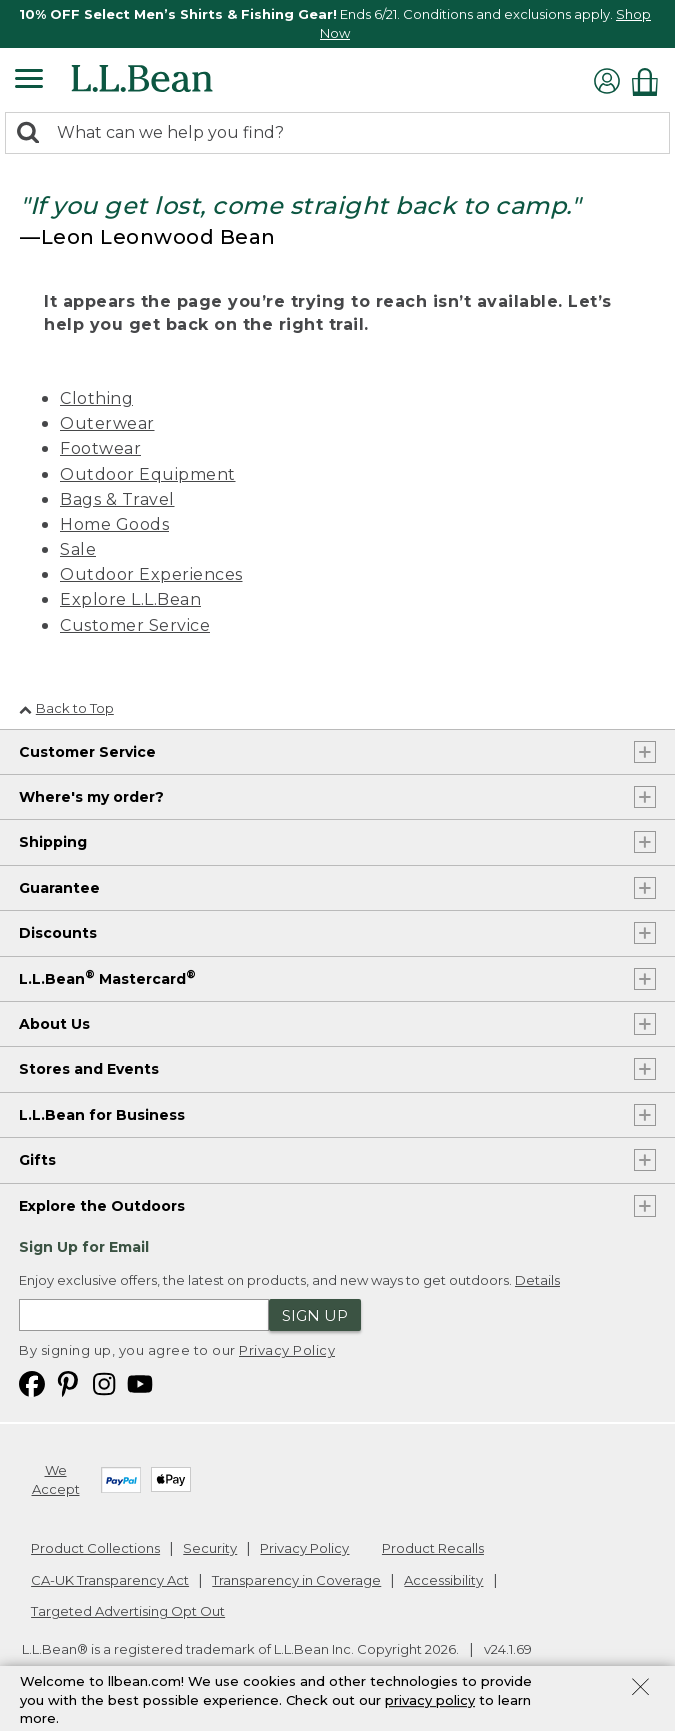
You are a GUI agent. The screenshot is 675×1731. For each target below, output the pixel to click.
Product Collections (95, 1548)
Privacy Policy (287, 1350)
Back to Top (66, 708)
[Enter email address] (144, 1315)
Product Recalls (433, 1548)
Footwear (100, 448)
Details (537, 1280)
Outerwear (107, 423)
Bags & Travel (117, 499)
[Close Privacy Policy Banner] (640, 1689)
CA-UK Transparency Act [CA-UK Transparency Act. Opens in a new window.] (110, 1580)
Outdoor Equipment (148, 474)
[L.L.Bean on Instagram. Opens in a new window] (104, 1382)
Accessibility (443, 1580)
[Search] (33, 134)
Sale (78, 549)
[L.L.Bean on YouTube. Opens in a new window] (140, 1382)
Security (210, 1548)
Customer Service (135, 625)
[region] (337, 24)
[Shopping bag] (650, 81)
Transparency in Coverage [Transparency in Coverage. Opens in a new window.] (296, 1580)
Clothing (96, 398)
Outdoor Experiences (151, 574)
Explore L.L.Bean (130, 599)
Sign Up (315, 1315)
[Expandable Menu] (29, 81)
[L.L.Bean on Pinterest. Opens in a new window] (68, 1382)
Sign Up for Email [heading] (84, 1247)
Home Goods (114, 524)
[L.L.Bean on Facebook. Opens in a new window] (32, 1382)
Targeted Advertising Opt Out (128, 1611)
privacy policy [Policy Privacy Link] (430, 1700)
